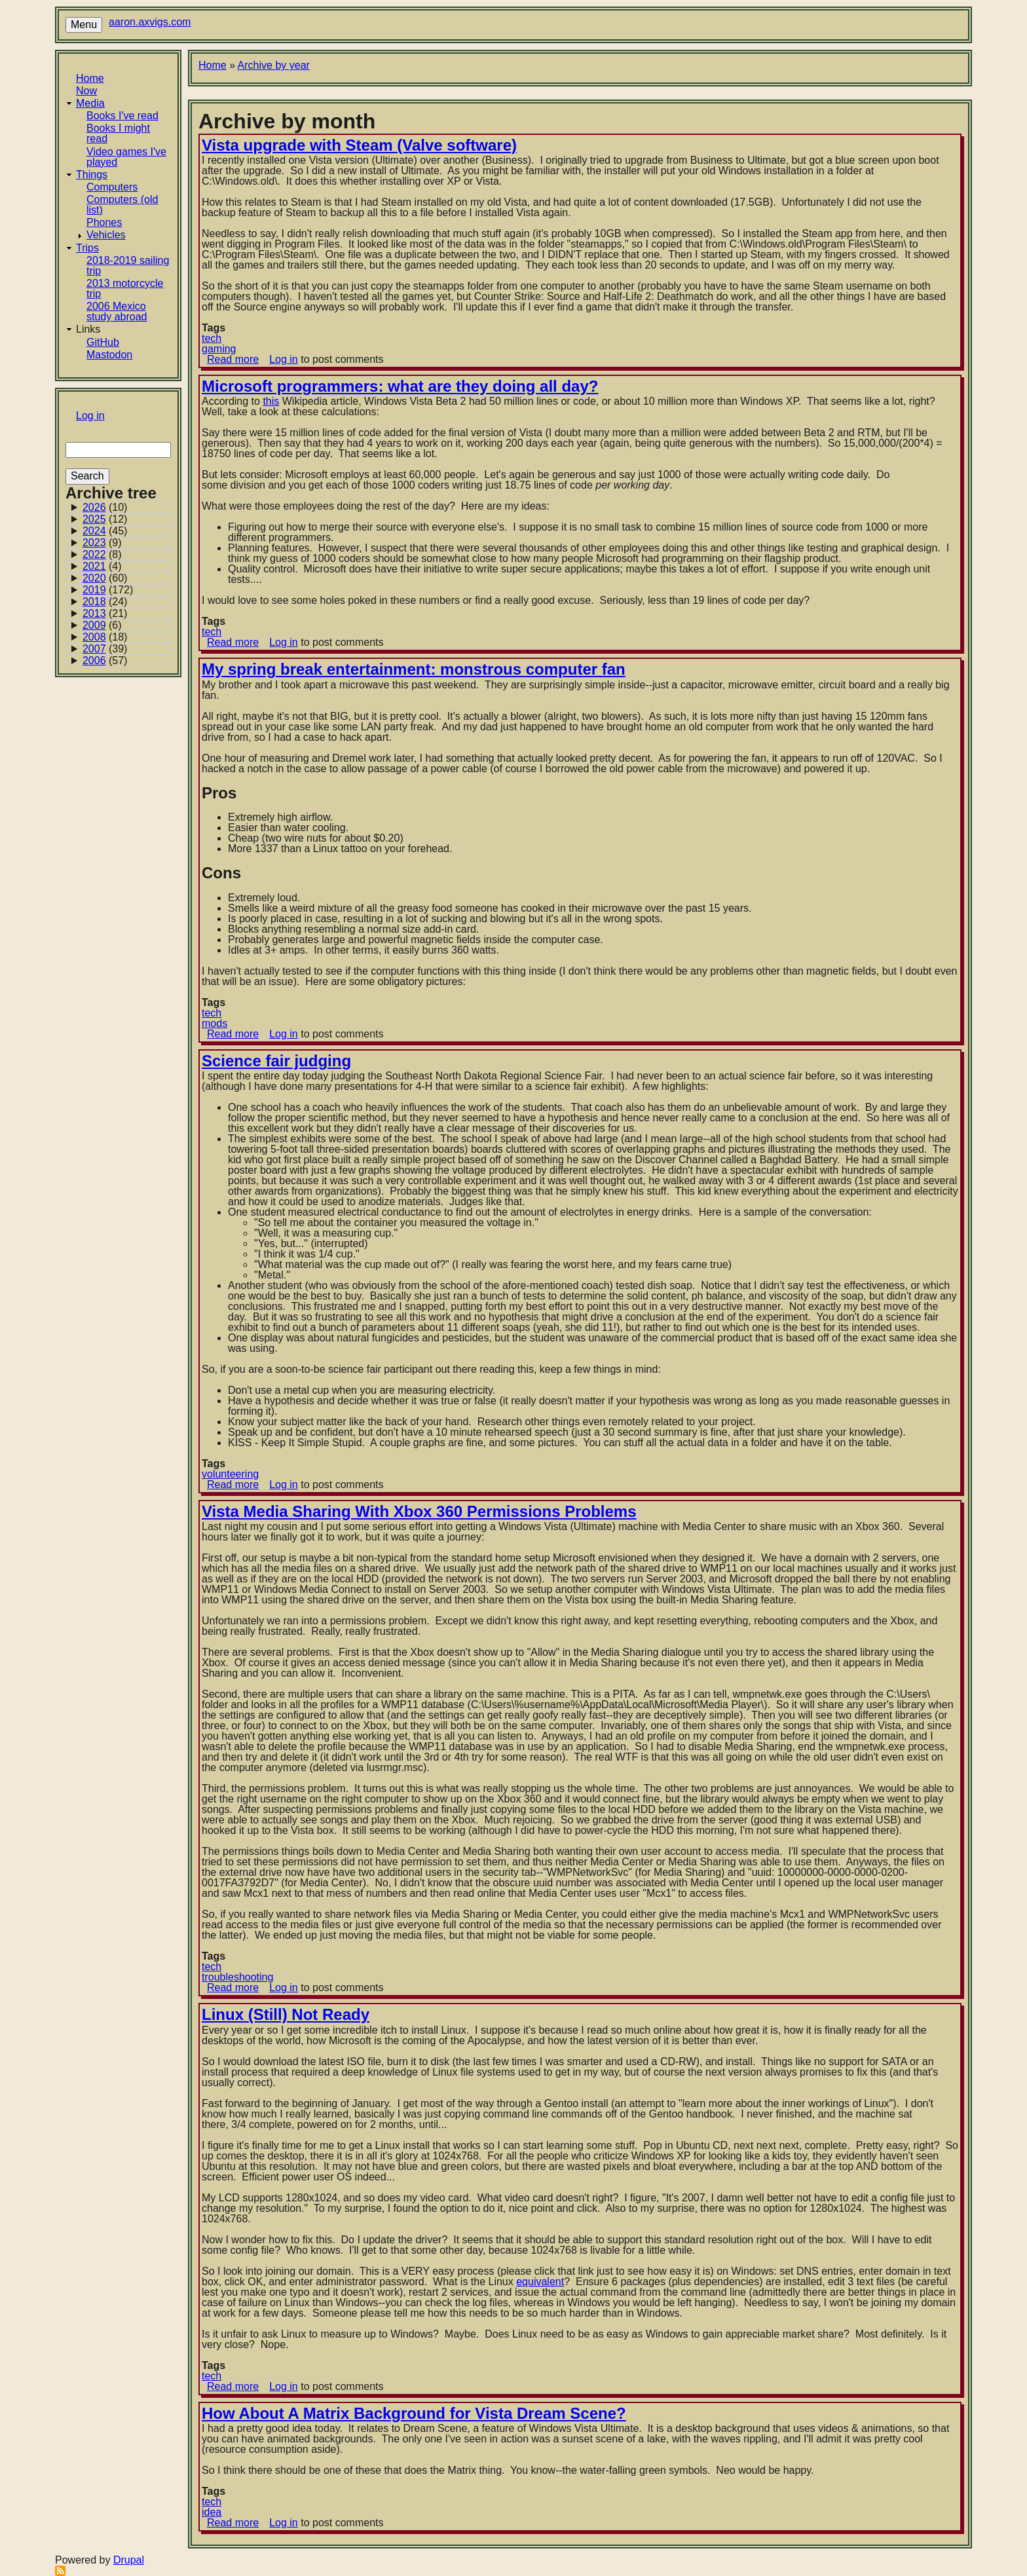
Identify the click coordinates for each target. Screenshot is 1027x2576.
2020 (94, 578)
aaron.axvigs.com (150, 22)
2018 (94, 601)
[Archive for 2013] (118, 614)
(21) (105, 613)
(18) (105, 637)
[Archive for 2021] (118, 566)
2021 (94, 566)
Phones (104, 222)
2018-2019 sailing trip (127, 265)
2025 (94, 519)
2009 (94, 625)
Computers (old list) (122, 204)
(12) (105, 519)
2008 (94, 637)
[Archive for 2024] (118, 531)
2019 (94, 589)
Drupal (128, 2560)
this (271, 401)
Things (91, 174)
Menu (84, 24)
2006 (94, 660)
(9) (102, 543)
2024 (94, 530)
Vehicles (106, 234)
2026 (94, 507)
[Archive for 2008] (118, 637)
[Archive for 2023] (118, 543)
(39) (105, 649)
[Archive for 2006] (118, 661)
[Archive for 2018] (118, 602)
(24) (105, 602)
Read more (233, 359)
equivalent (540, 2281)
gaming (219, 348)
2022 (94, 554)
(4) (102, 566)
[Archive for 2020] (118, 578)
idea (211, 2512)
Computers (112, 187)
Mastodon (109, 354)
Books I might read (118, 133)
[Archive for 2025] (118, 519)
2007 (94, 648)
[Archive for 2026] (118, 507)
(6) (102, 625)
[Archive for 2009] (118, 625)
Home (90, 78)
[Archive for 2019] (118, 590)
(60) (105, 578)
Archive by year (274, 65)
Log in (90, 415)
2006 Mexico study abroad (116, 311)
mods (214, 1023)
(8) (102, 555)
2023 (94, 542)
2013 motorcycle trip (124, 288)
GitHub (102, 342)
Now (86, 90)
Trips (87, 247)
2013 (94, 613)
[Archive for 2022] (118, 555)
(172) (108, 590)
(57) (105, 661)
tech (211, 338)
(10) (105, 507)
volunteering (230, 1474)
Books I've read (122, 115)
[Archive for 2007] (118, 649)
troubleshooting (237, 1977)
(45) (105, 531)
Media (90, 103)
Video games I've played (126, 157)
